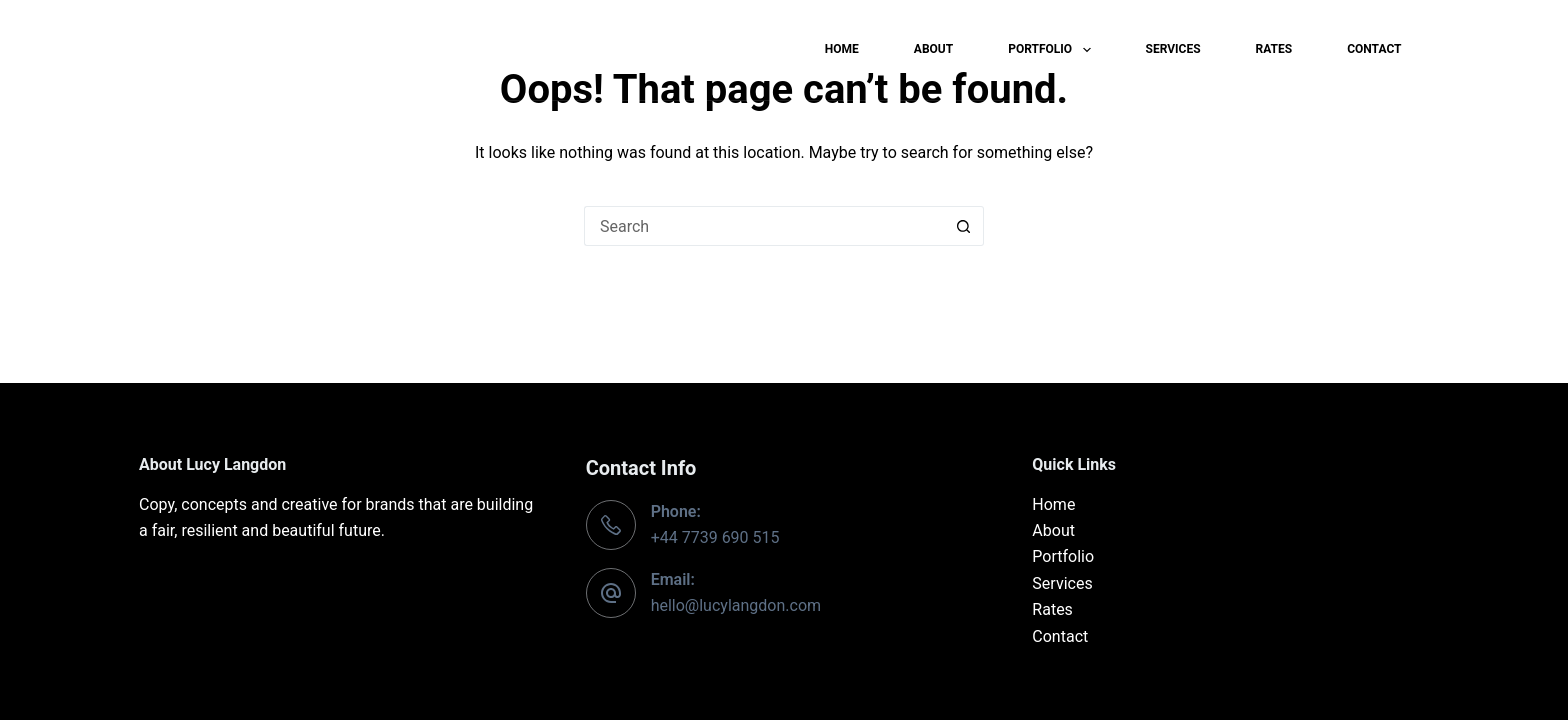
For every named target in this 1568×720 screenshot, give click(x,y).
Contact (1374, 49)
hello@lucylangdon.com (736, 605)
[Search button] (964, 226)
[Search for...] (764, 226)
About (933, 49)
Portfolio (1053, 50)
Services (1173, 49)
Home (842, 49)
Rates (1274, 49)
